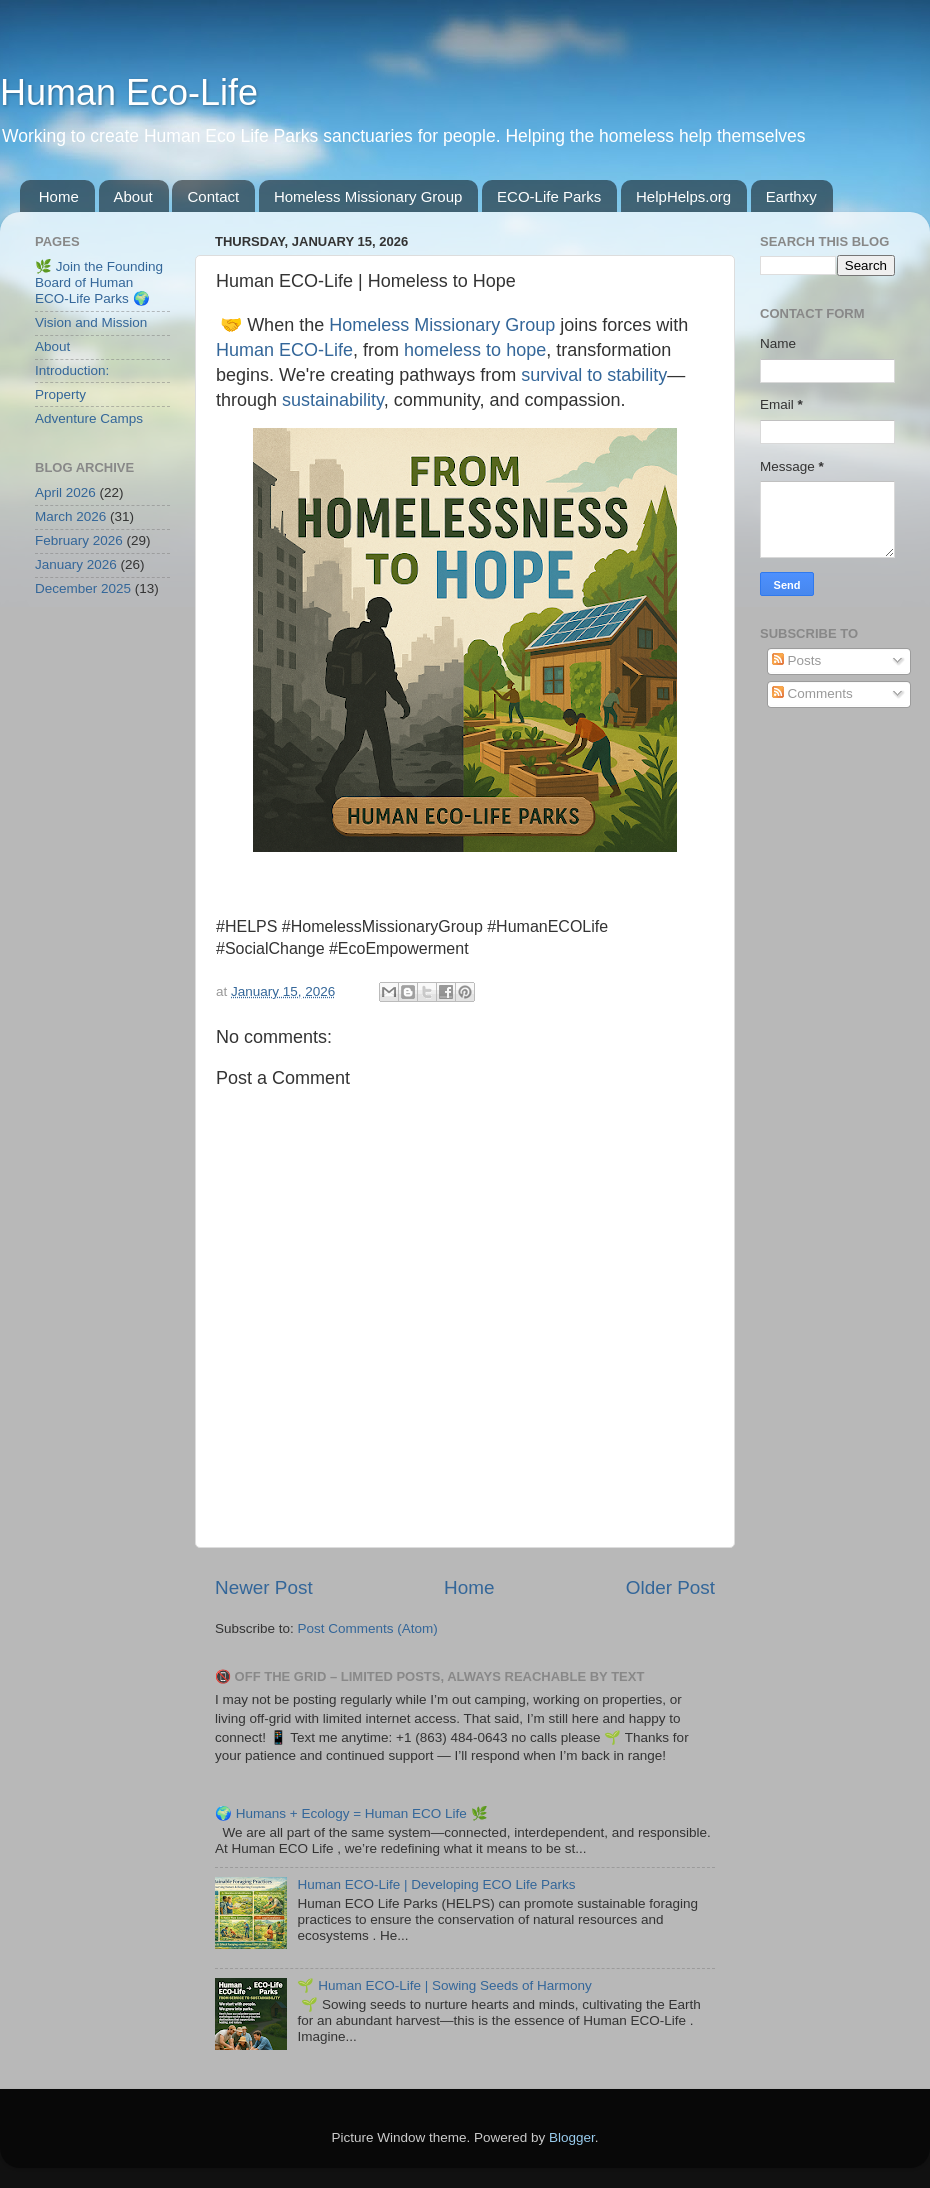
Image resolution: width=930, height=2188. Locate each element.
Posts (797, 660)
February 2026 (79, 540)
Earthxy (791, 196)
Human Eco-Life (129, 92)
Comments (812, 693)
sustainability (333, 400)
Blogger (572, 2137)
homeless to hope (475, 350)
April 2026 (65, 492)
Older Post (670, 1587)
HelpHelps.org (683, 196)
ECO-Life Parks (549, 196)
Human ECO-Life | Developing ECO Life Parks (436, 1884)
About (133, 196)
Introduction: (72, 370)
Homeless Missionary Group (368, 196)
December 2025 (83, 588)
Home (59, 196)
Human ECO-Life (284, 350)
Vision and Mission (91, 322)
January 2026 (76, 564)
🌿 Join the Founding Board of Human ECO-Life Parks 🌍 (99, 282)
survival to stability (594, 375)
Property (60, 394)
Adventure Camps (89, 418)
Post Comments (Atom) (368, 1628)
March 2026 (70, 516)
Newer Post (264, 1587)
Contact (213, 196)
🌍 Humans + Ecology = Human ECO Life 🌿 (351, 1813)
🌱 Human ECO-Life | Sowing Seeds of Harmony (444, 1985)
